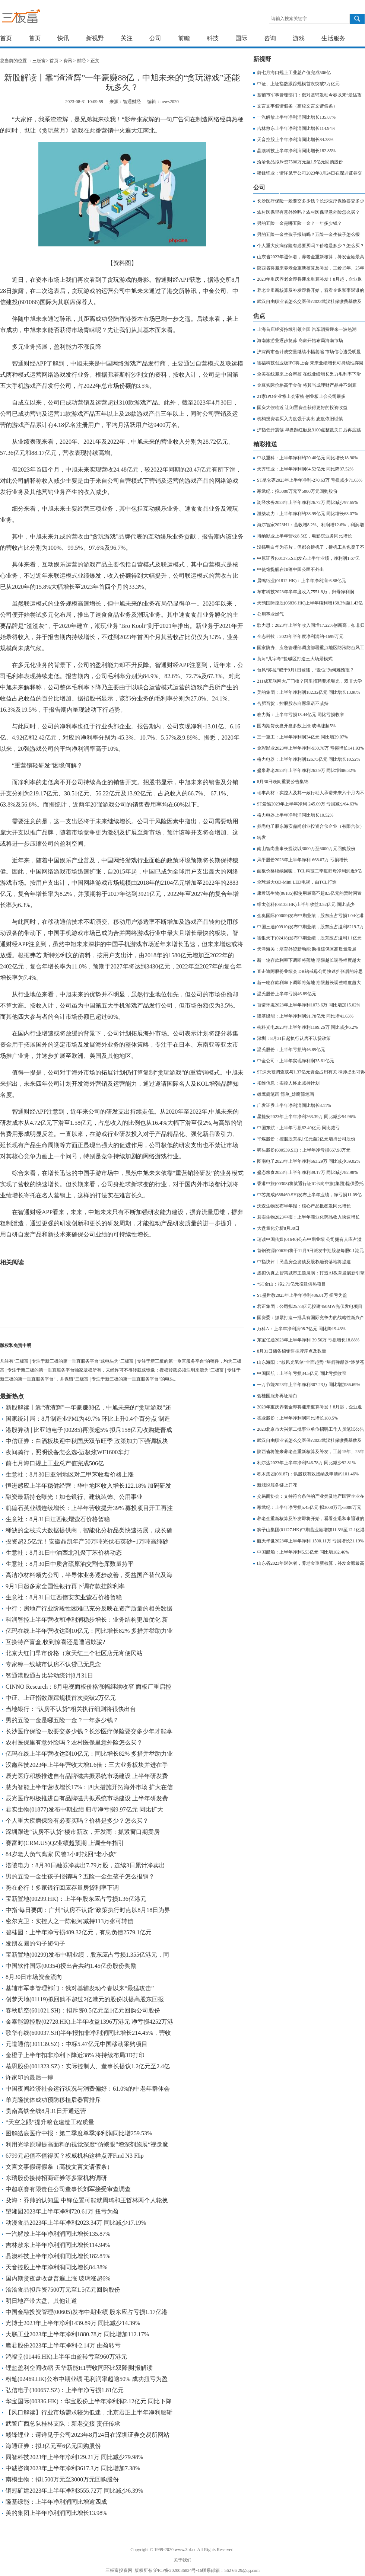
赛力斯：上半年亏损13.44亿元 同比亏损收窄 (300, 714)
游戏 (299, 38)
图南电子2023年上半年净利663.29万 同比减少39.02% (308, 1161)
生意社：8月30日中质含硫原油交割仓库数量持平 (70, 1564)
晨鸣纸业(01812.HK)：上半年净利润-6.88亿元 (301, 580)
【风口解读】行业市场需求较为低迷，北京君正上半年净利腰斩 (89, 2412)
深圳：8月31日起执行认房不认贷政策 (294, 1038)
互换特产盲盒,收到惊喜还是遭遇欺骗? (55, 1642)
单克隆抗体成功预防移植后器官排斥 (53, 2100)
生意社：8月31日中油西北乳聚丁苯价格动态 (64, 1552)
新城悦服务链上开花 (277, 1485)
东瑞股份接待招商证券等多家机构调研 (56, 2178)
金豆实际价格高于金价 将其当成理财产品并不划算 (306, 385)
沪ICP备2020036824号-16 (177, 2570)
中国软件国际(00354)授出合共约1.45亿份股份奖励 (71, 1966)
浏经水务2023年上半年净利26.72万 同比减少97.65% (307, 502)
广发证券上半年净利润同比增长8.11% (294, 1105)
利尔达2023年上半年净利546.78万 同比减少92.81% (306, 1462)
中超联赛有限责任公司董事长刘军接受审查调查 (68, 2189)
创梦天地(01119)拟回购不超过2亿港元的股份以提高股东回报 (85, 1999)
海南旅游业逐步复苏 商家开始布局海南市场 (300, 340)
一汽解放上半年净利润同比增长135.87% (58, 2234)
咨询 (270, 38)
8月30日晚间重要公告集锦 (282, 781)
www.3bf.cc (185, 2549)
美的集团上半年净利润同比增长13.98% (56, 2513)
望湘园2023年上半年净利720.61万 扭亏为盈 (62, 2211)
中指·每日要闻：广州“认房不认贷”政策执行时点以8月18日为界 (88, 1910)
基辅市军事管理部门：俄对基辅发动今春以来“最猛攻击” (80, 1988)
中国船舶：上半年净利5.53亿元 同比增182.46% (303, 1552)
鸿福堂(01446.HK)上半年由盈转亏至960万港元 (66, 2356)
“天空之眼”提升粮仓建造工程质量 (50, 2122)
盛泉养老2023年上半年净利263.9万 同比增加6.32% (306, 770)
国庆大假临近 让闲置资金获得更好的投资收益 (302, 407)
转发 (261, 837)
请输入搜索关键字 (289, 18)
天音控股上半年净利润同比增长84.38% (56, 2267)
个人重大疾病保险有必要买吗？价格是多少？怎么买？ (77, 1820)
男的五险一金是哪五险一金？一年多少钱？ (62, 1720)
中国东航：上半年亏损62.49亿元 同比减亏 (298, 1127)
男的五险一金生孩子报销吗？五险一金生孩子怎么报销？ (80, 1876)
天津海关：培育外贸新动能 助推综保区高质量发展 (306, 949)
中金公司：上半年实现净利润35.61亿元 (295, 1060)
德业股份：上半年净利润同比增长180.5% (297, 1418)
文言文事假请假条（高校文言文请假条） (59, 2167)
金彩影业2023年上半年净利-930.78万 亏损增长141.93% (310, 748)
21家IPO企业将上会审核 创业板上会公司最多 (301, 396)
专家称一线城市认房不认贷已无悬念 (53, 1664)
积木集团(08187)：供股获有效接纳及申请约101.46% (308, 1474)
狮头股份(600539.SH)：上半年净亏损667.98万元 (303, 1150)
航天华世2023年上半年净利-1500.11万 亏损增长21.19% (310, 1541)
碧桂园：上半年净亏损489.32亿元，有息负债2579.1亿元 (79, 1932)
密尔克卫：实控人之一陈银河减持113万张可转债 (69, 1921)
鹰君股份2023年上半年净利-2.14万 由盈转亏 (63, 2345)
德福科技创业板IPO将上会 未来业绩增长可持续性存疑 (310, 363)
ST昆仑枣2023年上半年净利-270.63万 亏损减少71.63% (309, 480)
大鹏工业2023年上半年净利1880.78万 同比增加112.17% (77, 2334)
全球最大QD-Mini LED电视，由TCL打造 (297, 882)
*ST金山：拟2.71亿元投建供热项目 (291, 1284)
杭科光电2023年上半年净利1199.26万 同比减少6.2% (307, 1027)
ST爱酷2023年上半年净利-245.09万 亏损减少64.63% (307, 804)
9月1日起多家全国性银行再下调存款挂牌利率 (65, 1586)
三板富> (41, 60)
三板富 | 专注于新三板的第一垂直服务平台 (36, 18)
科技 (213, 38)
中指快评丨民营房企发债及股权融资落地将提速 (304, 1261)
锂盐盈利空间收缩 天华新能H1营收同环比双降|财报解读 (79, 2368)
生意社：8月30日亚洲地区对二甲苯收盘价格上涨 (70, 1474)
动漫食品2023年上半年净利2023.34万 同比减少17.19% (76, 2222)
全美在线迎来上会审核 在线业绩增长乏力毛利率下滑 (309, 374)
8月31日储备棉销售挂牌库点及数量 (291, 1351)
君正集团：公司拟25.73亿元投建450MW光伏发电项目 (309, 1306)
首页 (6, 38)
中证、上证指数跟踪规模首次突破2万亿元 (61, 1698)
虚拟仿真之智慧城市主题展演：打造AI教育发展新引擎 (311, 1273)
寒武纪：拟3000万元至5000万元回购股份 (297, 491)
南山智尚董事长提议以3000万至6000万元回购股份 (306, 848)
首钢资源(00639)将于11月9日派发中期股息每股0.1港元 (310, 1250)
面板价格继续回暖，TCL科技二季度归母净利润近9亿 (309, 871)
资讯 (67, 60)
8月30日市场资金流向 (34, 1977)
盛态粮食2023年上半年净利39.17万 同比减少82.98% (307, 1172)
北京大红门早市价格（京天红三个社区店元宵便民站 (74, 1653)
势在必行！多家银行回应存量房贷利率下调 (62, 1887)
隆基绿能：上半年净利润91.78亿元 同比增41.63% (305, 1016)
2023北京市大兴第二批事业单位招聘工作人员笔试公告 (310, 1429)
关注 (127, 38)
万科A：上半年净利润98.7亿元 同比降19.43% (301, 1328)
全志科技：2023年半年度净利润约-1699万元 (300, 636)
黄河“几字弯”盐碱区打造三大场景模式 (295, 658)
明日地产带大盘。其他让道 (41, 2301)
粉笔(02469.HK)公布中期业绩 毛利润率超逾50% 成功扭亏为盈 (87, 2379)
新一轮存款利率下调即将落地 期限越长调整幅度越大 (309, 960)
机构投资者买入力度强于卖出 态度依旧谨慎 (300, 418)
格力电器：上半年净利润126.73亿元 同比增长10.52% (308, 759)
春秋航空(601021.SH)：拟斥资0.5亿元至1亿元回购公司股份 (83, 2010)
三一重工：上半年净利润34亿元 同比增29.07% (302, 737)
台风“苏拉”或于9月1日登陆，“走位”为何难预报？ (305, 670)
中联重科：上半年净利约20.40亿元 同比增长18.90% (307, 457)
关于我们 (182, 2560)
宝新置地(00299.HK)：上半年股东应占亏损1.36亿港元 (76, 1899)
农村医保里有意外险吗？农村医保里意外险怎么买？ (74, 1742)
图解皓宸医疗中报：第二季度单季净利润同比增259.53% (79, 2133)
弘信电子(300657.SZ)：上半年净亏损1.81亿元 (65, 2390)
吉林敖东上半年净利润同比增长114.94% (58, 2245)
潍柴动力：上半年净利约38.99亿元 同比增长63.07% (307, 513)
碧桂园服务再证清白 (277, 1395)
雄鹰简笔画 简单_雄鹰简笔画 (285, 1094)
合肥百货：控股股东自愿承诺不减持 (292, 703)
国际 (241, 38)
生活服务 (333, 38)
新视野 (95, 38)
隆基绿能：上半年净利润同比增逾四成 (56, 2502)
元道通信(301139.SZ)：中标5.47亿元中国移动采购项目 (76, 2044)
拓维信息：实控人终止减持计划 (288, 1083)
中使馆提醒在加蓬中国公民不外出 (290, 569)
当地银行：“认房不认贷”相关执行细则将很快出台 (71, 1709)
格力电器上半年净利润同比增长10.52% (295, 815)
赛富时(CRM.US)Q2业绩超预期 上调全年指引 (65, 1843)
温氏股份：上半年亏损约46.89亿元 (291, 1049)
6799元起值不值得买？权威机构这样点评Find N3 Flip (75, 2155)
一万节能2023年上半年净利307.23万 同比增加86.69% (308, 1384)
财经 (81, 60)
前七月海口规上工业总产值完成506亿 (55, 1463)
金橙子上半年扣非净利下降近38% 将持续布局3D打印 (75, 2055)
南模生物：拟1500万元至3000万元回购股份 (62, 2479)
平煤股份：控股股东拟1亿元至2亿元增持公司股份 (306, 1139)
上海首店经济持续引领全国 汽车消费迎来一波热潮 (306, 329)
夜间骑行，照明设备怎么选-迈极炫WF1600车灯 (68, 1452)
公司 (155, 38)
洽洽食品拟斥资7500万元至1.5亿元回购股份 (63, 2289)
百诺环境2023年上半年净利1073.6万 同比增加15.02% (308, 1005)
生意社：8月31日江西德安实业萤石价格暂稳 (64, 1597)
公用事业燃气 (270, 614)
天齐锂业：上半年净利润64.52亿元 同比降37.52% (305, 469)
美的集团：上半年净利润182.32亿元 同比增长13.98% (308, 692)
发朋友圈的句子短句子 (35, 1943)
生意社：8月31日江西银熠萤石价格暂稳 (58, 1519)
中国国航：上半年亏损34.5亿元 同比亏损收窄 (301, 1373)
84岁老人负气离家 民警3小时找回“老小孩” (61, 1854)
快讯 (63, 38)
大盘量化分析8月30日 (278, 1228)
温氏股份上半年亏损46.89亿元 (286, 993)
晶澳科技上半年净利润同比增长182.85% (58, 2256)
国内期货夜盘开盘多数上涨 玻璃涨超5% (296, 725)
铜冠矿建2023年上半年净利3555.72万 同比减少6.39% (74, 2490)
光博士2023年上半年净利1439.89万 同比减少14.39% (73, 2323)
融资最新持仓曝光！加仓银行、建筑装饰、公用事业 (74, 1497)
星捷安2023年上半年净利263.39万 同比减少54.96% (306, 1116)
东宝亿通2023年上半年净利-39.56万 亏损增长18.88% (308, 1340)
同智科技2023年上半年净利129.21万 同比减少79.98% (74, 2457)
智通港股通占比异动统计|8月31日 (49, 1675)
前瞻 (184, 38)
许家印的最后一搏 (29, 2077)
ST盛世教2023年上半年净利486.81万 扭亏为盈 (302, 1295)
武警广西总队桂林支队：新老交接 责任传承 (63, 2423)
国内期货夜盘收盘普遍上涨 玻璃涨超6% (58, 2278)
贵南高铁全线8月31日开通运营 (46, 2111)
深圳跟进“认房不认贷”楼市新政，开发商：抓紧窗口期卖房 (83, 1832)
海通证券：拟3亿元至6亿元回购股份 (53, 2446)
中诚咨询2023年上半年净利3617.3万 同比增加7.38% (73, 2468)
